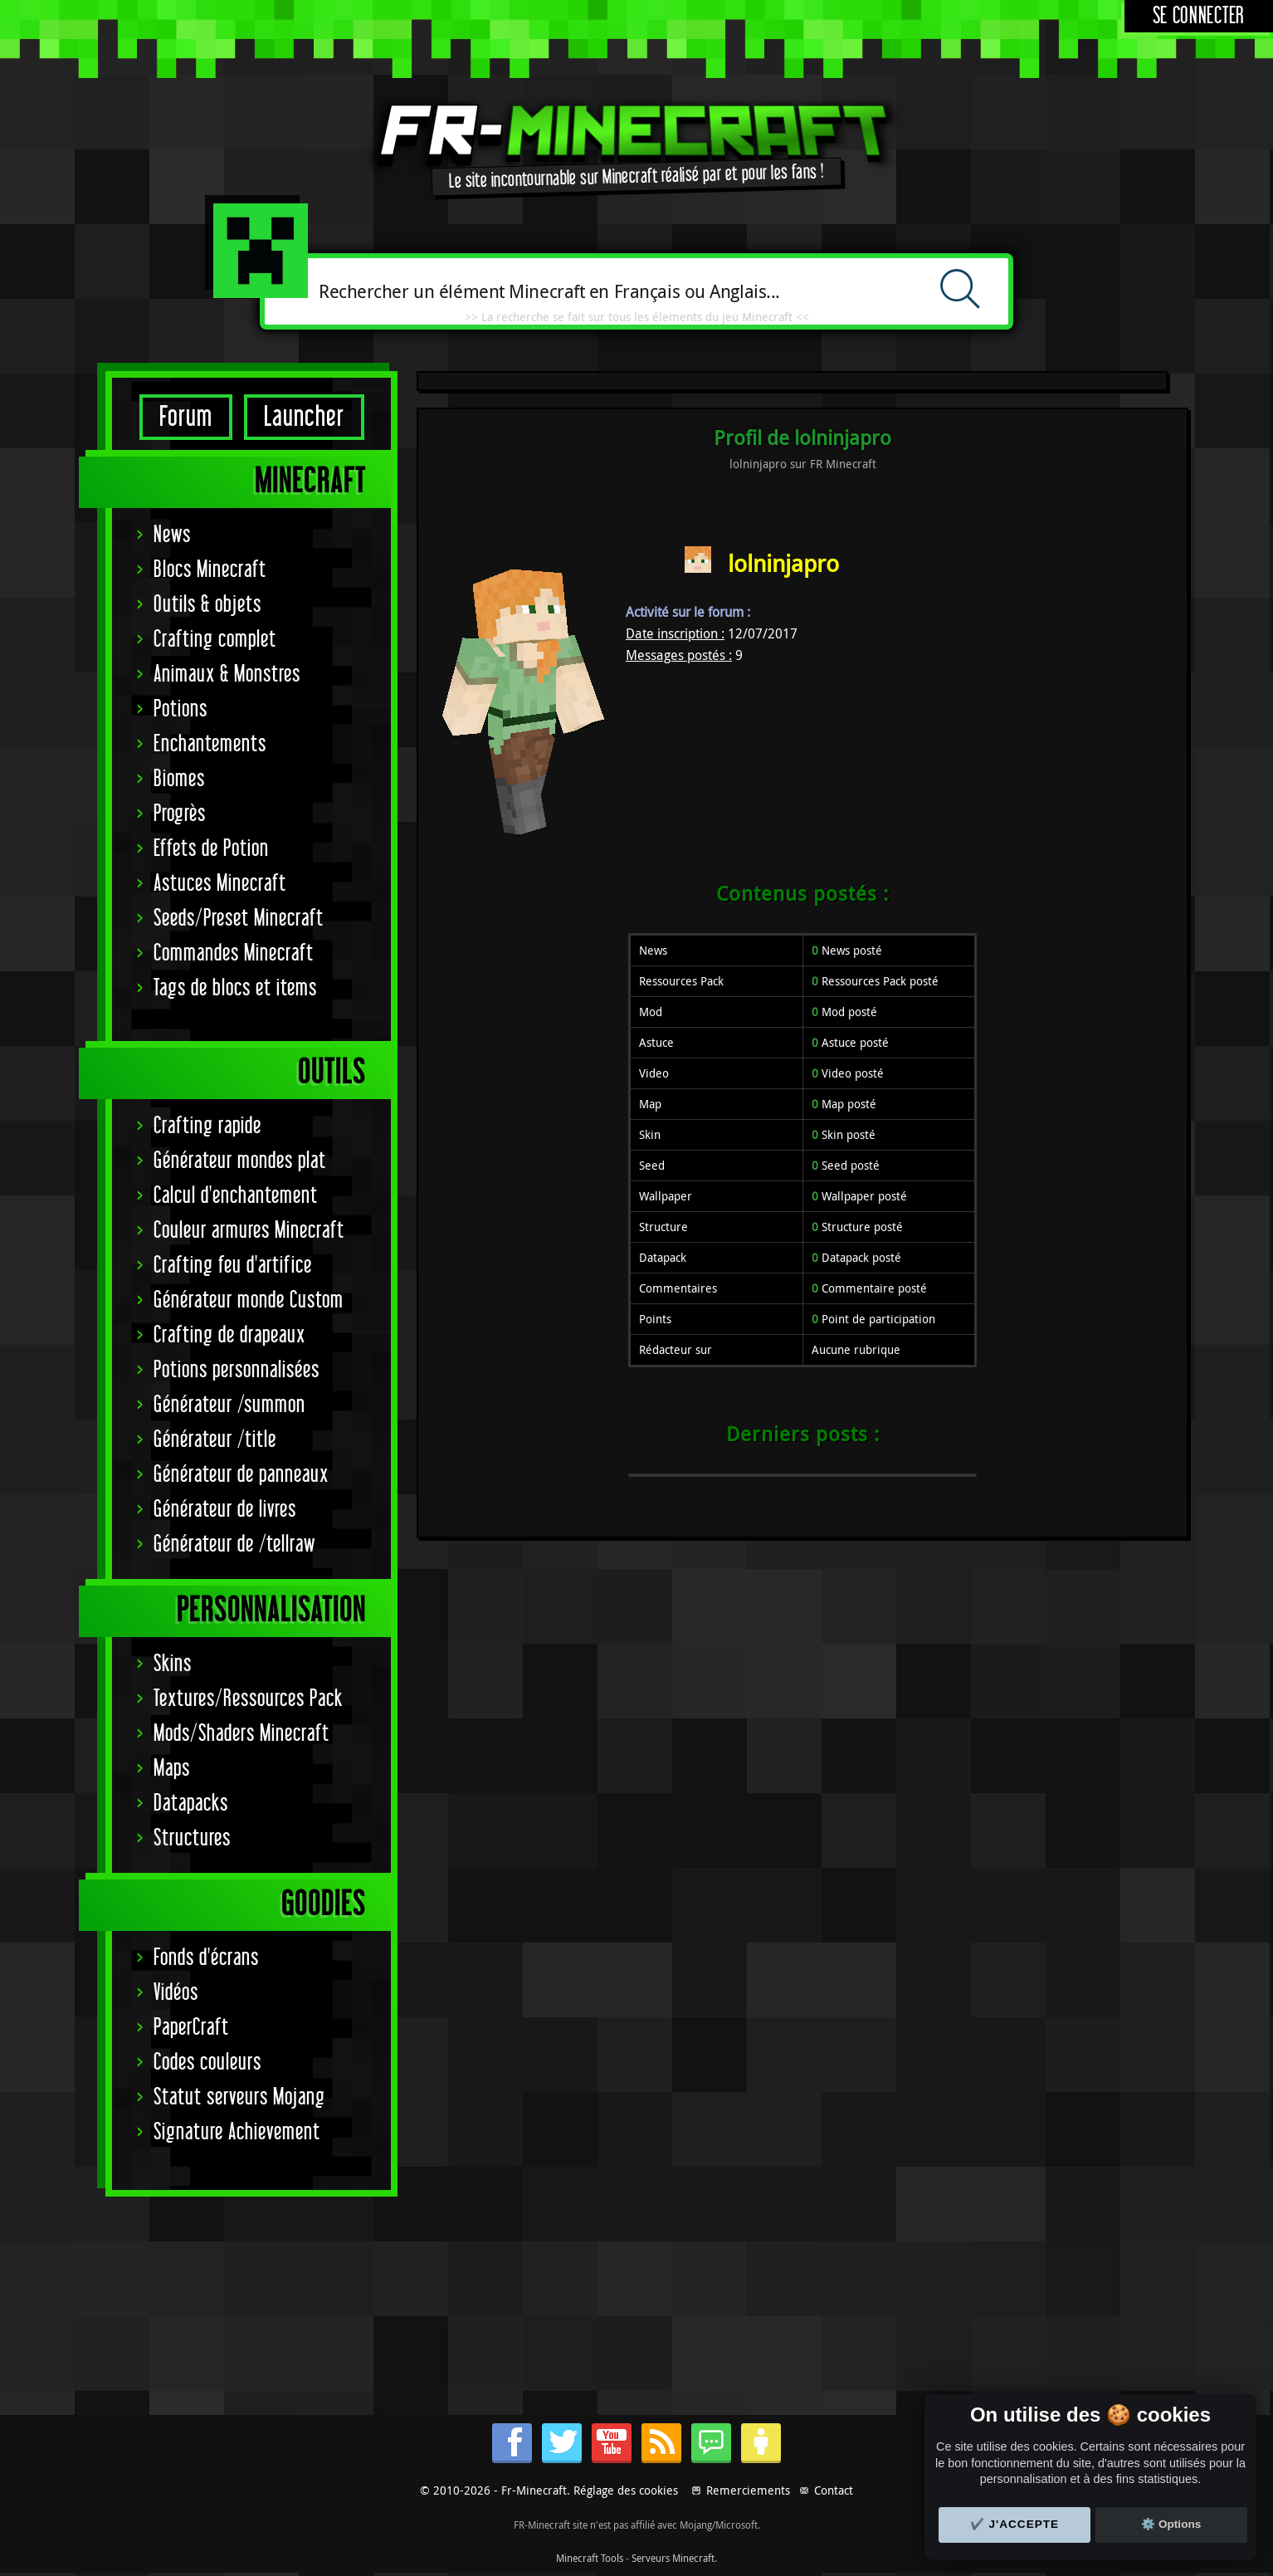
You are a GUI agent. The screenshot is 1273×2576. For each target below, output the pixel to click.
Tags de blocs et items (235, 988)
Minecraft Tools (589, 2557)
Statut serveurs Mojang (239, 2097)
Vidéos (176, 1993)
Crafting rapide (207, 1126)
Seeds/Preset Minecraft (239, 919)
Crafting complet (215, 640)
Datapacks (191, 1803)
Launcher (304, 417)
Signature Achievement (237, 2132)
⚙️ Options (1171, 2524)
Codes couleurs (207, 2063)
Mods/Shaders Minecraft (241, 1734)
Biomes (179, 779)
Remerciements (748, 2490)
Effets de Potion (211, 849)
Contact (833, 2490)
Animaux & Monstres (227, 674)
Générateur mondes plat (240, 1161)
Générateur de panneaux (241, 1475)
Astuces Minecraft (220, 884)
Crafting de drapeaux (229, 1335)
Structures (192, 1838)
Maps (172, 1769)
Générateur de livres (225, 1510)
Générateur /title (215, 1440)
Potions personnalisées (236, 1370)
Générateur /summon (229, 1405)
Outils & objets (207, 605)
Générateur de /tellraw (234, 1544)
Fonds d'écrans (206, 1958)
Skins (173, 1664)
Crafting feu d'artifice (233, 1266)
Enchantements (210, 744)
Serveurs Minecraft (673, 2557)
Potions (180, 709)
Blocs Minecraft (210, 570)
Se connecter (1199, 16)
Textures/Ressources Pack (248, 1699)
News (172, 535)
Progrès (180, 814)
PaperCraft (191, 2028)
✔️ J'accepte (1015, 2524)
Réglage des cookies (625, 2490)
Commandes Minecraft (234, 953)
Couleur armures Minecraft (249, 1231)
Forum (185, 417)
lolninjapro (783, 563)
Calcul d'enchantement (236, 1196)
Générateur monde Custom (249, 1300)
